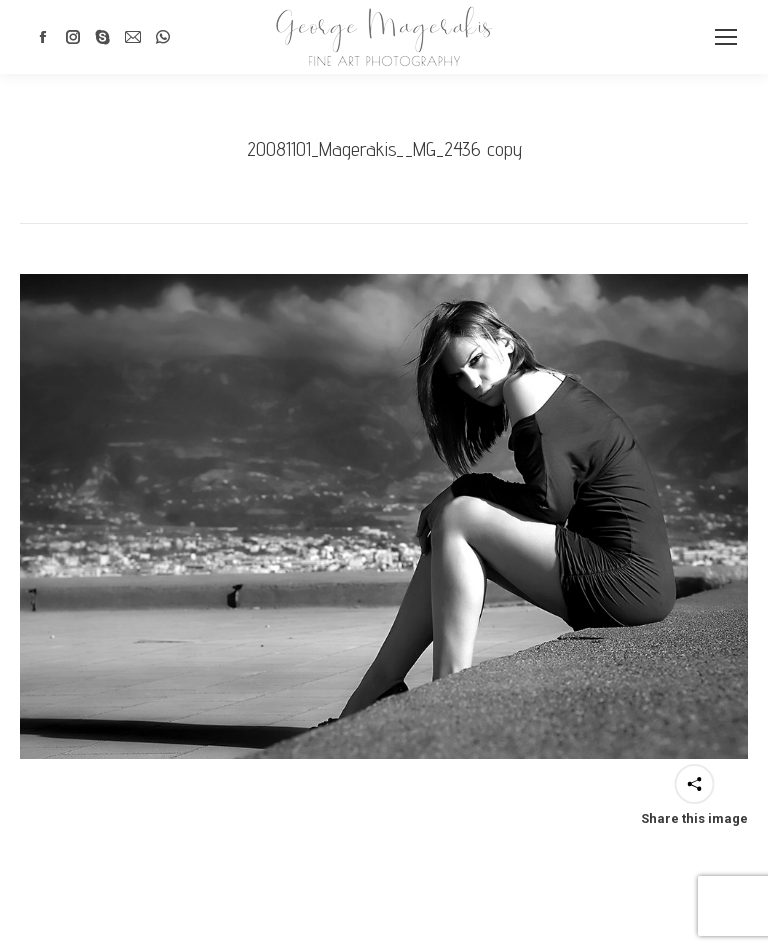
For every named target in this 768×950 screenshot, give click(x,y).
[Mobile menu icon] (726, 37)
